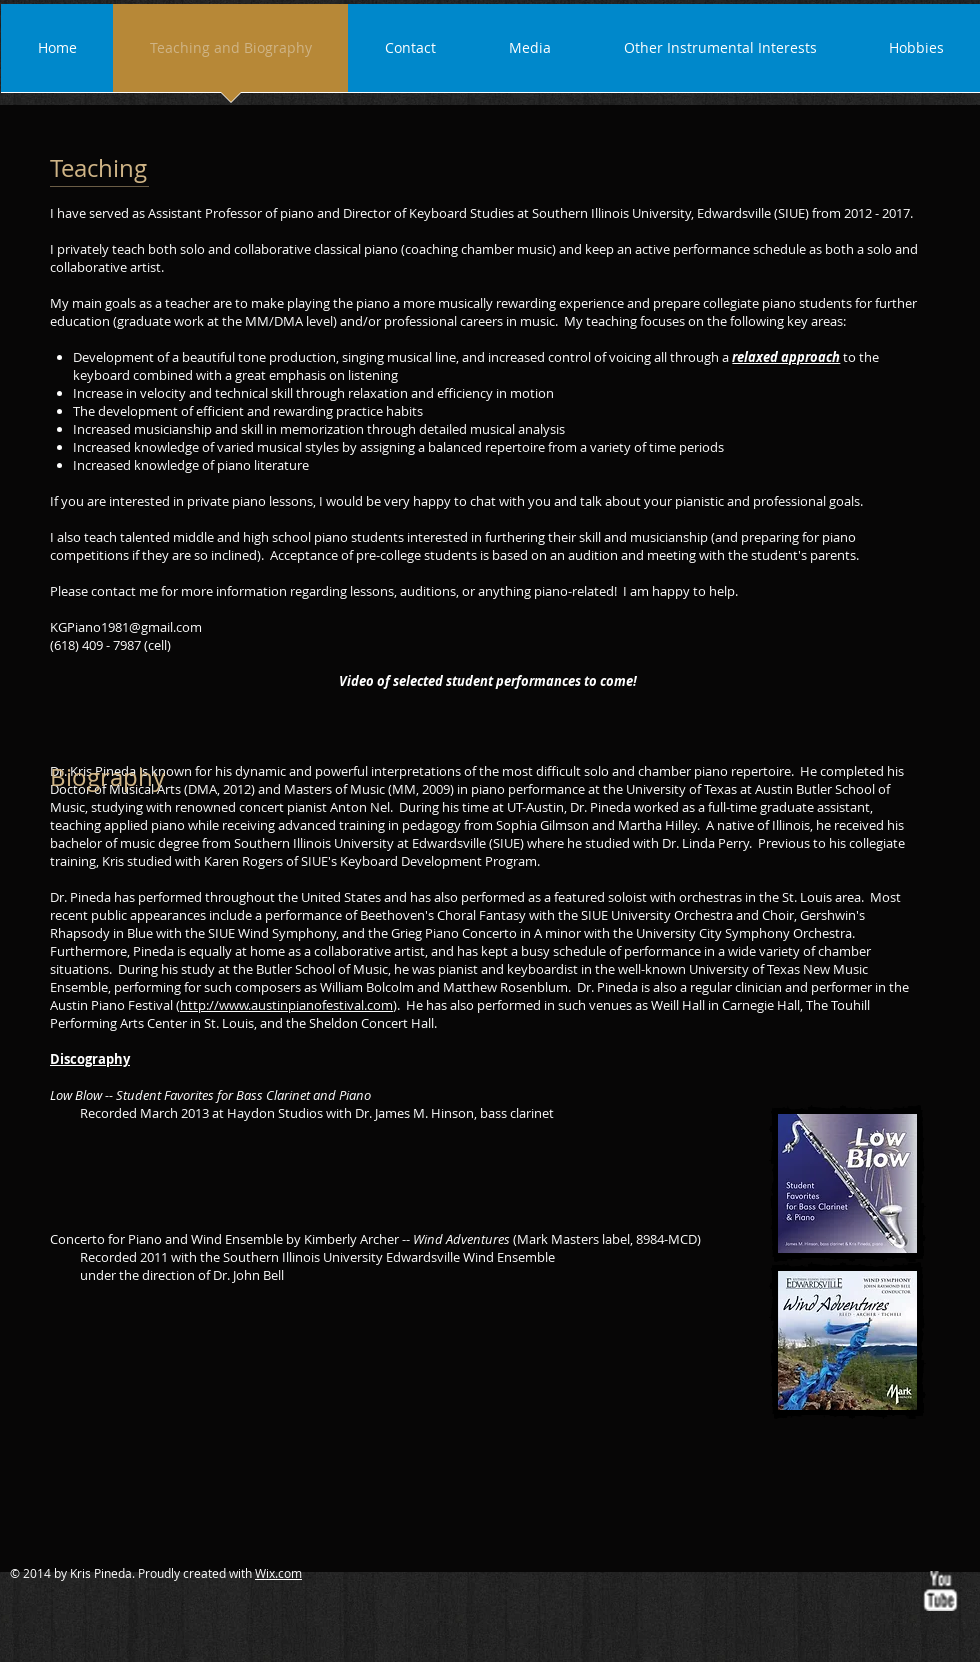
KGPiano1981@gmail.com (126, 627)
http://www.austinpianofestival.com (286, 1005)
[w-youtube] (940, 1591)
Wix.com (278, 1573)
